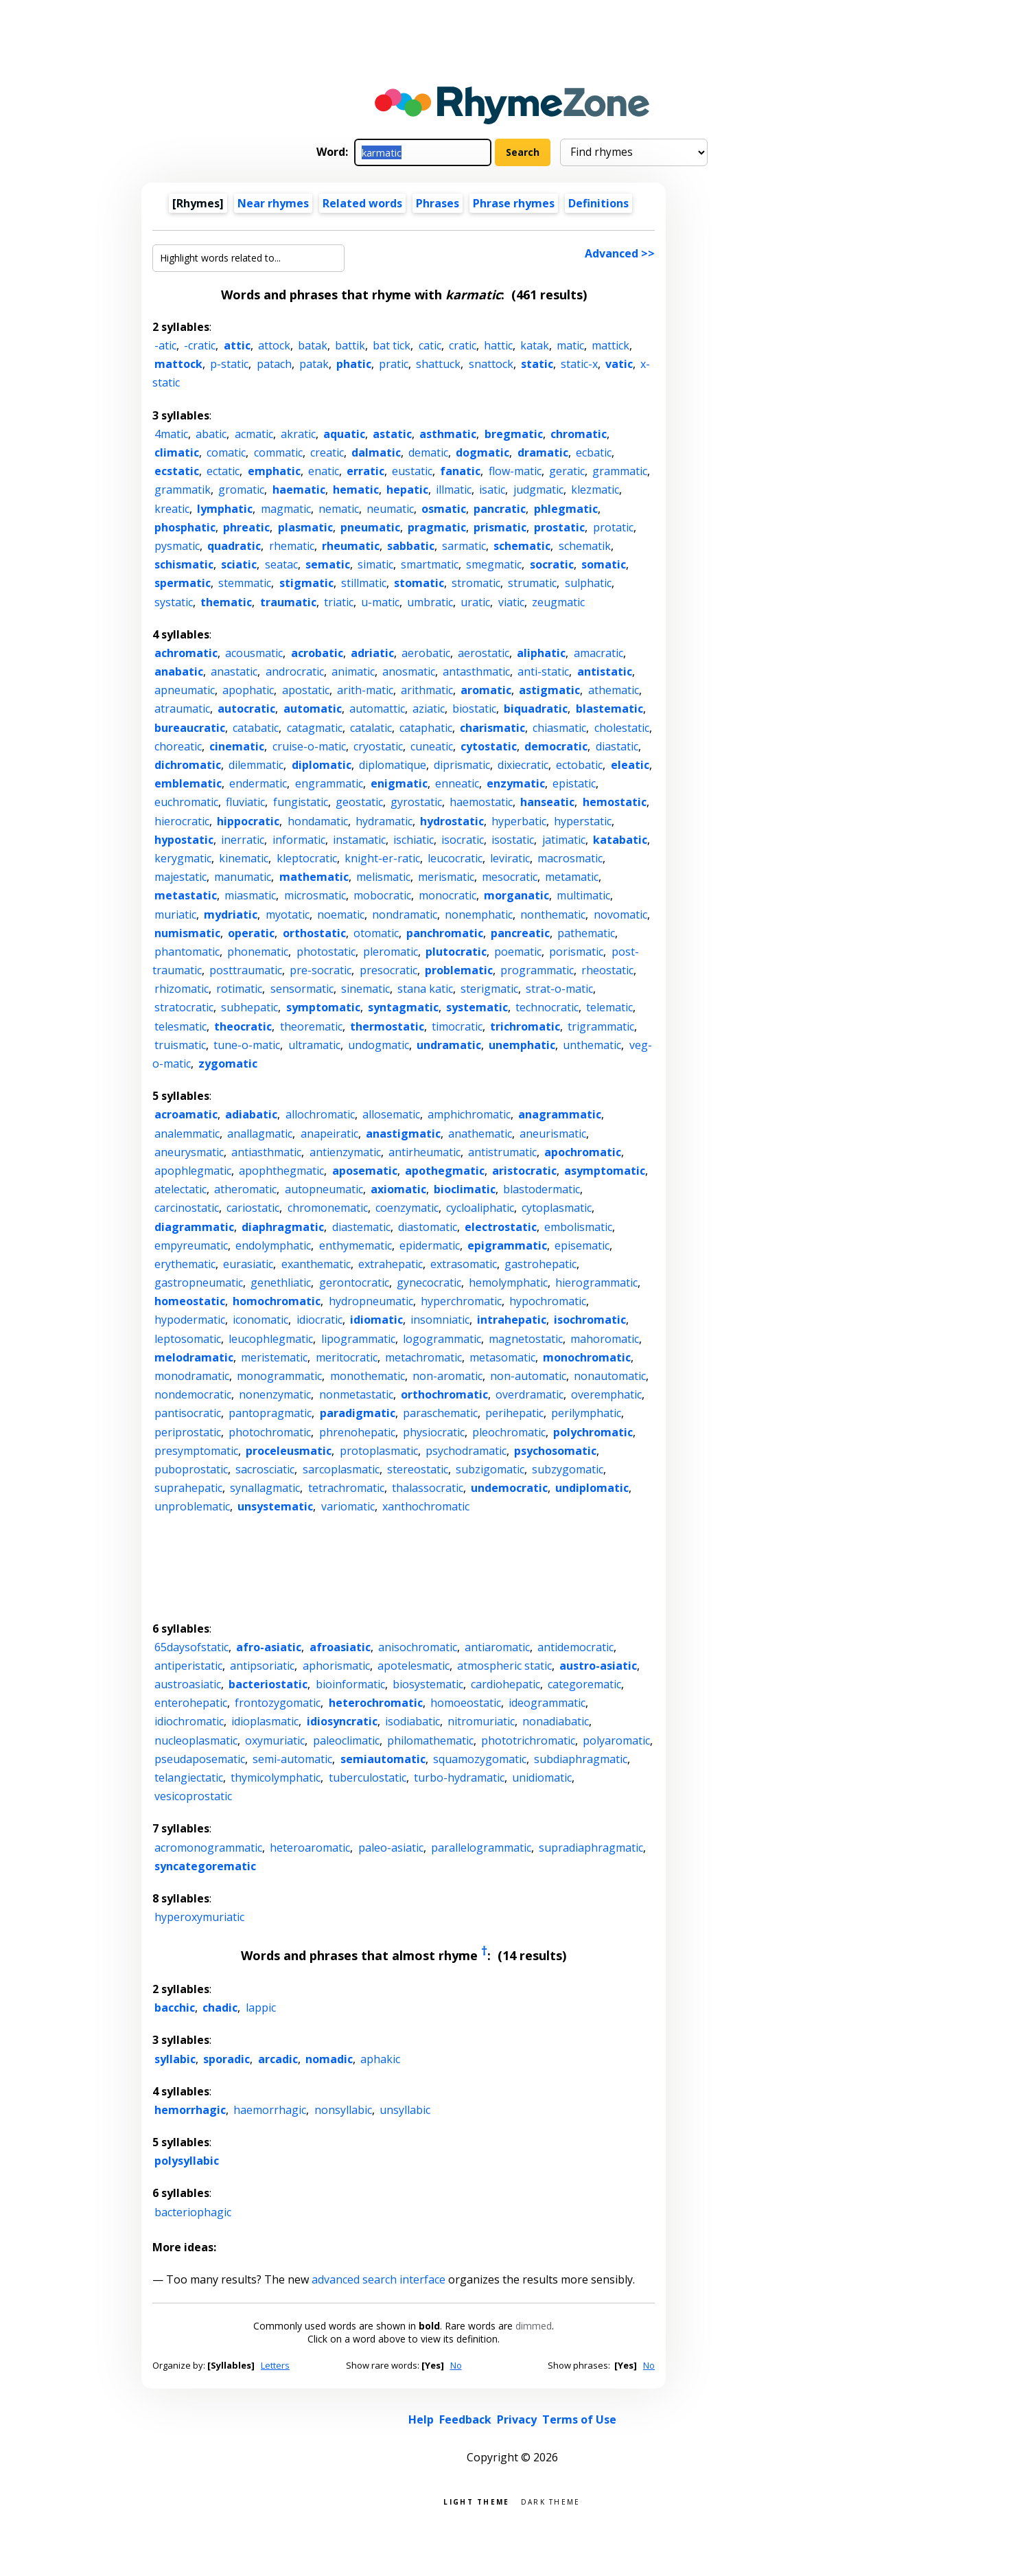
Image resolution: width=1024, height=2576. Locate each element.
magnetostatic (526, 1338)
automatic (312, 708)
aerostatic (483, 652)
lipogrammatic (358, 1338)
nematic (338, 508)
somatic (603, 564)
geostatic (359, 801)
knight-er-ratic (382, 858)
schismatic (183, 564)
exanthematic (316, 1264)
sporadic (226, 2059)
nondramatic (404, 914)
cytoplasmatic (557, 1207)
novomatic (620, 914)
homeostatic (189, 1301)
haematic (298, 489)
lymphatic (225, 508)
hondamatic (318, 821)
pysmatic (177, 545)
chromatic (578, 433)
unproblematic (192, 1506)
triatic (338, 602)
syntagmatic (403, 1007)
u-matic (380, 602)
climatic (176, 452)
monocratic (447, 895)
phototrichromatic (528, 1740)
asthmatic (447, 433)
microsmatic (315, 895)
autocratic (246, 708)
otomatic (376, 933)
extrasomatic (463, 1264)
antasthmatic (476, 671)
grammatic (619, 471)
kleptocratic (307, 858)
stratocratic (183, 1007)
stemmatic (244, 582)
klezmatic (595, 489)
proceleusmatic (288, 1450)
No (456, 2365)
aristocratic (524, 1170)
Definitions (598, 203)
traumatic (288, 602)
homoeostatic (465, 1702)
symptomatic (323, 1007)
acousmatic (254, 652)
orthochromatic (444, 1394)
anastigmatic (403, 1133)
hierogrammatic (596, 1282)
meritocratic (346, 1357)
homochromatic (277, 1301)
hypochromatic (547, 1301)
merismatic (446, 876)
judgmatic (538, 489)
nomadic (329, 2059)
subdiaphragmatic (580, 1759)
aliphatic (541, 652)
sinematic (365, 988)
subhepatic (249, 1007)
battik (350, 345)
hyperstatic (583, 821)
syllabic (175, 2059)
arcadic (278, 2059)
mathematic (314, 876)
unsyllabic (405, 2109)
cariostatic (252, 1207)
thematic (226, 602)
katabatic (620, 839)
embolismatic (578, 1226)
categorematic (584, 1684)
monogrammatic (279, 1375)
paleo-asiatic (390, 1847)
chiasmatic (559, 727)
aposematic (364, 1170)
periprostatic (187, 1432)
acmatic (254, 433)
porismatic (576, 951)
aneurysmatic (189, 1152)
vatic (619, 363)
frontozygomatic (278, 1702)
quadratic (234, 545)
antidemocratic (575, 1647)
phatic (353, 363)
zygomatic (227, 1063)
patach (274, 363)
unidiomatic (542, 1777)
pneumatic (370, 527)
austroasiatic (187, 1684)
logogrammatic (442, 1338)
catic (430, 345)
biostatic (474, 708)
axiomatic (398, 1189)
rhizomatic (181, 988)
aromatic (486, 690)
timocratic (457, 1026)
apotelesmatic (413, 1665)
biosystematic (428, 1684)
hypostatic (183, 839)
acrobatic (317, 652)
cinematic (236, 746)
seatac (281, 564)
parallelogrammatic (481, 1847)
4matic (171, 433)
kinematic (243, 858)
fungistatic (300, 801)
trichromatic (525, 1026)
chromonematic (328, 1207)
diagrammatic (194, 1226)
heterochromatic (376, 1702)
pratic (393, 363)
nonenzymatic (275, 1394)
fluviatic (245, 801)
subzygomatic (567, 1469)
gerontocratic (354, 1282)
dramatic (542, 452)
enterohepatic (190, 1702)
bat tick (391, 345)
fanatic (460, 471)
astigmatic (549, 690)
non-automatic (528, 1375)
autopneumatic (324, 1189)
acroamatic (186, 1114)
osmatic (443, 508)
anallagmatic (259, 1133)
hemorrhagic (190, 2109)
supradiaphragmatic (591, 1847)
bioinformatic (350, 1684)
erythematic (185, 1264)
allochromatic (320, 1114)
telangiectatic (188, 1777)
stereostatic (417, 1469)
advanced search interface (378, 2279)
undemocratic (509, 1487)
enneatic (457, 783)
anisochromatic (417, 1647)
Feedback (465, 2419)
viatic (511, 602)
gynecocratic (429, 1282)
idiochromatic (189, 1721)
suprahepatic (188, 1487)
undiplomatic (592, 1487)
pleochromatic (509, 1432)
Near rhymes (273, 203)
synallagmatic (265, 1487)
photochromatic (270, 1432)
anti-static (543, 671)
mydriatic (230, 914)
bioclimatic (465, 1189)
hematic (356, 489)
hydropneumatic (371, 1301)
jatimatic (563, 839)
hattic (498, 345)
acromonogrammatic (208, 1847)
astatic (392, 433)
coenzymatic (407, 1207)
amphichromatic (469, 1114)
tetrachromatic (346, 1487)
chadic (219, 2007)
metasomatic (502, 1357)
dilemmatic (256, 764)
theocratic (243, 1026)
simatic (375, 564)
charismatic (492, 727)
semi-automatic (292, 1759)
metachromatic (423, 1357)
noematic (340, 914)
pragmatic (437, 527)
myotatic (288, 914)
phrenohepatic (357, 1432)
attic (237, 345)
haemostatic (481, 801)
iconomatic (260, 1319)
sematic (327, 564)
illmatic (454, 489)
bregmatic (514, 433)
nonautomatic (610, 1375)
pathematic (586, 933)
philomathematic (430, 1740)
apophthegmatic (281, 1170)
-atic (165, 345)
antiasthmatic (266, 1152)
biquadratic (536, 708)
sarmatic (464, 545)
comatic (226, 452)
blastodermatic (541, 1189)
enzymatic (516, 783)
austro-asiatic (598, 1665)
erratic (365, 471)
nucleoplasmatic (195, 1740)
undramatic (449, 1045)
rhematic (291, 545)
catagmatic (314, 727)
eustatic (412, 471)
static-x (579, 363)
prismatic (500, 527)
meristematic (274, 1357)
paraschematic (440, 1413)
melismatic (383, 876)
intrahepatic (511, 1319)
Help (421, 2419)
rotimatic (239, 988)
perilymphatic (586, 1413)
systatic (173, 602)
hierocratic (181, 821)
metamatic (571, 876)
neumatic (390, 508)
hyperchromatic (461, 1301)
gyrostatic (416, 801)
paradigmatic (357, 1413)
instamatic (359, 839)
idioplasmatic (265, 1721)
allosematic (391, 1114)
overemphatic (606, 1394)
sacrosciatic (264, 1469)
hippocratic (248, 821)
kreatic (171, 508)
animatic (353, 671)
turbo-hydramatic (459, 1777)
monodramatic (191, 1375)
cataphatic (425, 727)
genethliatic (281, 1282)
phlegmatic (566, 508)
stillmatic (363, 582)
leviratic (510, 858)
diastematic (361, 1226)
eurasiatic (248, 1264)
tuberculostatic (367, 1777)
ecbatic (594, 452)
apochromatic (582, 1152)
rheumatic (351, 545)
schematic (521, 545)
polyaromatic (616, 1740)
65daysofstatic (191, 1647)
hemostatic (615, 801)
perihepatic (514, 1413)
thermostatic (387, 1026)
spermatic (182, 582)
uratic (475, 602)
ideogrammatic (547, 1702)
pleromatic (390, 951)
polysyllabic (186, 2160)
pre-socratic (320, 970)
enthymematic (355, 1245)
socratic (552, 564)
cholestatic (621, 727)
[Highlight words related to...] (248, 258)
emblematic (188, 783)
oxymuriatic (275, 1740)
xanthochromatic (425, 1506)
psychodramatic (466, 1450)
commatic (278, 452)
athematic (613, 690)
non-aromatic (447, 1375)
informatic (298, 839)
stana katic (425, 988)
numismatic (187, 933)
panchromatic (444, 933)
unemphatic (522, 1045)
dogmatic (482, 452)
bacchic (174, 2007)
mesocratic (509, 876)
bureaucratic (189, 727)
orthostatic (314, 933)
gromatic (241, 489)
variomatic (348, 1506)
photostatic (326, 951)
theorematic (311, 1026)
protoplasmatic (379, 1450)
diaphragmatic (283, 1226)
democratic (555, 746)
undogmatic (378, 1045)
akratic (298, 433)
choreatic (178, 746)
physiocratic (434, 1432)
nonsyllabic (343, 2109)
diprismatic (462, 764)
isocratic (462, 839)
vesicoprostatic (193, 1796)
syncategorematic (205, 1866)
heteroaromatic (310, 1847)
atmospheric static (504, 1665)
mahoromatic (604, 1338)
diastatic (617, 746)
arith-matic (365, 690)
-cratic (200, 345)
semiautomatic (383, 1759)
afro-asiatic (268, 1647)
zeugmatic (558, 602)
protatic (613, 527)
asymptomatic (604, 1170)
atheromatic (245, 1189)
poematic (518, 951)
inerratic (242, 839)
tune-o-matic (246, 1045)
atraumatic (182, 708)
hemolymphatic (508, 1282)
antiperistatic (188, 1665)
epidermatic (429, 1245)
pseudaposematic (199, 1759)
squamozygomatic (479, 1759)
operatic (251, 933)
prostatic (559, 527)
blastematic (609, 708)
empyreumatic (191, 1245)
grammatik (182, 489)
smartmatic (429, 564)
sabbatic (410, 545)
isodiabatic (412, 1721)
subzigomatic (490, 1469)
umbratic (430, 602)
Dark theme (551, 2500)
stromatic (476, 582)
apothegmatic (445, 1170)
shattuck (438, 363)
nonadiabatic (555, 1721)
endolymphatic (273, 1245)
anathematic (480, 1133)
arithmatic (427, 690)
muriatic (175, 914)
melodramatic (193, 1357)
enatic (323, 471)
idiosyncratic (342, 1721)
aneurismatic (553, 1133)
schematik (585, 545)
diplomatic (321, 764)
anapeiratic (329, 1133)
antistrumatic (502, 1152)
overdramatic (529, 1394)
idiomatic (376, 1319)
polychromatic (593, 1432)
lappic (261, 2007)
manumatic (242, 876)
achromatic (186, 652)
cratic (462, 345)
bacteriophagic (192, 2212)
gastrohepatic (540, 1264)
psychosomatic (555, 1450)
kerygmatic (182, 858)
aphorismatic (336, 1665)
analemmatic (187, 1133)
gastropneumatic (198, 1282)
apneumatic (184, 690)
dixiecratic (523, 764)
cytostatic (489, 746)
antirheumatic (424, 1152)
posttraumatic (245, 970)
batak (312, 345)
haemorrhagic (269, 2109)
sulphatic (588, 582)
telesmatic (180, 1026)
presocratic (388, 970)
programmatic (537, 970)
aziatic (428, 708)
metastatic (185, 895)
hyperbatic (518, 821)
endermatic (258, 783)
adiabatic (251, 1114)
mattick (610, 345)
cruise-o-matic (309, 746)
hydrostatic (452, 821)
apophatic (248, 690)
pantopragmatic (270, 1413)
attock (274, 345)
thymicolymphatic (276, 1777)
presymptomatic (196, 1450)
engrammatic (329, 783)
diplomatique (392, 764)
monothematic (367, 1375)
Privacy (517, 2419)
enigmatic (399, 783)
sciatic (239, 564)
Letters (275, 2365)
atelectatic (180, 1189)
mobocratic (382, 895)
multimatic (583, 895)
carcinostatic (186, 1207)
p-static (229, 363)
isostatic (512, 839)
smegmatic (494, 564)
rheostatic (607, 970)
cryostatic (378, 746)
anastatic (234, 671)
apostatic (305, 690)
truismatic (180, 1045)
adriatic (372, 652)
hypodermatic (189, 1319)
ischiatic (413, 839)
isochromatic (590, 1319)
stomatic (419, 582)
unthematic (592, 1045)
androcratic (295, 671)
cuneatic (431, 746)
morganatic (516, 895)
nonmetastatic (356, 1394)
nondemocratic (192, 1394)
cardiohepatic (505, 1684)
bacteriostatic (268, 1684)
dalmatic (376, 452)
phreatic (246, 527)
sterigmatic (489, 988)
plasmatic (305, 527)
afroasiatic (340, 1647)
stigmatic (306, 582)
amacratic (598, 652)
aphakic (380, 2059)
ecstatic (176, 471)
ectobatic (579, 764)
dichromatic (187, 764)
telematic (609, 1007)
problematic (459, 970)
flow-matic (515, 471)
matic (570, 345)
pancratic (500, 508)
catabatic (256, 727)
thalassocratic (427, 1487)
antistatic (604, 671)
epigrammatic (507, 1245)
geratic (567, 471)
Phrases (437, 203)
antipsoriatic (262, 1665)
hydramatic (384, 821)
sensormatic (302, 988)
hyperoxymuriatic (199, 1916)
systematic (477, 1007)
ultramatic (314, 1045)
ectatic (223, 471)
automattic (377, 708)
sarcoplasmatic (341, 1469)
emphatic (274, 471)
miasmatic (250, 895)
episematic (582, 1245)
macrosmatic (570, 858)
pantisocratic (187, 1413)
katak (534, 345)
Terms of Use (579, 2419)
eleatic (630, 764)
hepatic (407, 489)
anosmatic (408, 671)
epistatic (574, 783)
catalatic (371, 727)
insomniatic (439, 1319)
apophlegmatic (192, 1170)
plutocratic (456, 951)
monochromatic (587, 1357)
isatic (492, 489)
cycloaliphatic (480, 1207)
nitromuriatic (481, 1721)
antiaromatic (497, 1647)
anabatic (178, 671)
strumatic (532, 582)
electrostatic (501, 1226)
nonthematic (552, 914)
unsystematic (275, 1506)
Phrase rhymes (514, 203)
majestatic (180, 876)
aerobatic (426, 652)
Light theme (476, 2500)
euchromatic (186, 801)
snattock (491, 363)
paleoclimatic (346, 1740)
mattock (178, 363)
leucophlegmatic (271, 1338)
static (537, 363)
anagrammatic (559, 1114)
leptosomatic (187, 1338)
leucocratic (455, 858)
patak (314, 363)
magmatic (286, 508)
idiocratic (319, 1319)
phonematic (257, 951)
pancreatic (520, 933)
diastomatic (427, 1226)
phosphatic (185, 527)
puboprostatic (191, 1469)
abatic (211, 433)
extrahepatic (390, 1264)
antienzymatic (345, 1152)
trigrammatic (601, 1026)
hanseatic (547, 801)
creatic (327, 452)
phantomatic (187, 951)
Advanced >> (620, 253)
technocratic (547, 1007)
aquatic (344, 433)
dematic (428, 452)
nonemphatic (479, 914)
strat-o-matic (559, 988)
